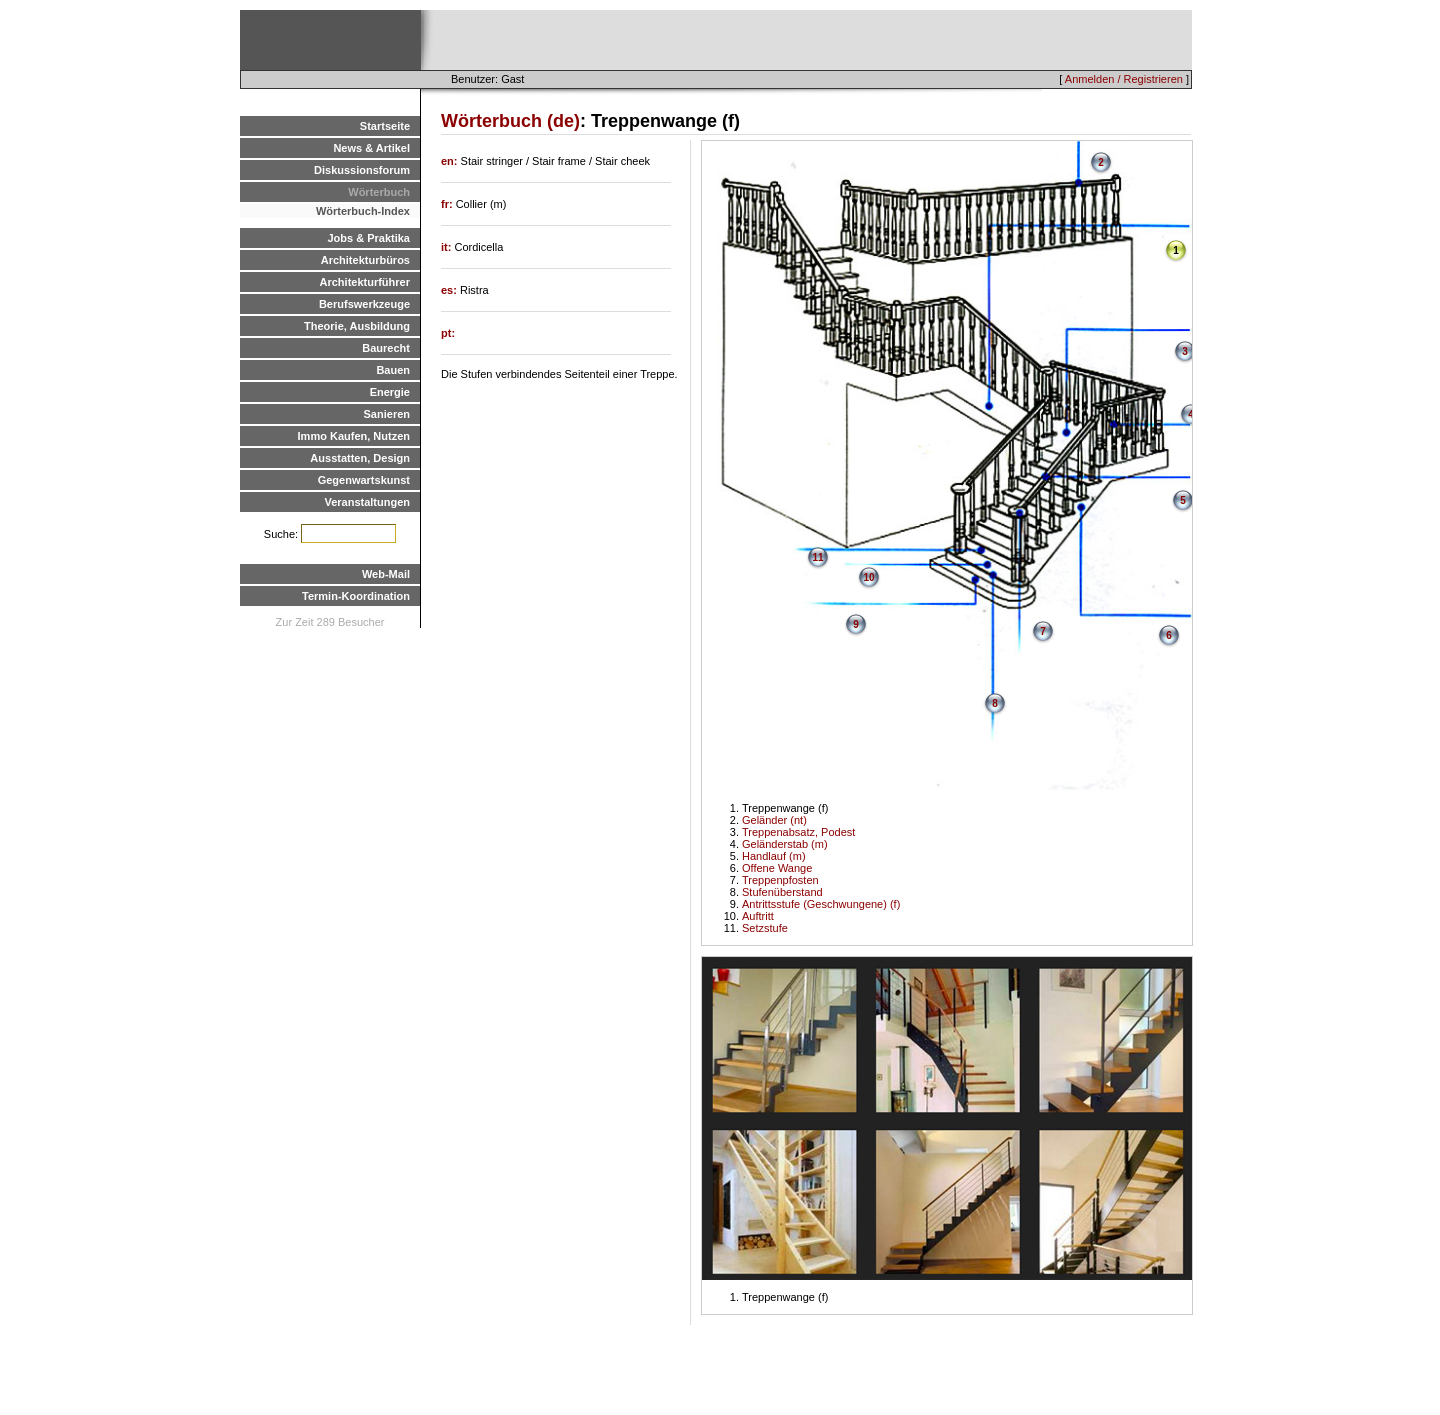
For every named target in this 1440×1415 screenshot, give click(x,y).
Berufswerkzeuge (364, 304)
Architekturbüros (365, 260)
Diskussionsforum (362, 170)
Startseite (385, 126)
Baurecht (386, 348)
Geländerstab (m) (785, 844)
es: (450, 290)
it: (447, 247)
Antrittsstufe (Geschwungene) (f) (821, 904)
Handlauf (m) (774, 856)
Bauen (393, 370)
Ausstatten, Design (360, 458)
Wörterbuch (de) (510, 121)
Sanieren (387, 414)
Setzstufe (765, 928)
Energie (390, 392)
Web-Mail (386, 574)
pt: (448, 333)
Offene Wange (777, 868)
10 (868, 577)
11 (817, 557)
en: (451, 161)
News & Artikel (371, 148)
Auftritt (758, 916)
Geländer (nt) (774, 820)
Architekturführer (365, 282)
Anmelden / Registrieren (1124, 79)
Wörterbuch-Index (363, 211)
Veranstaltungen (367, 502)
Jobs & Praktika (368, 238)
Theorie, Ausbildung (357, 326)
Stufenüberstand (782, 892)
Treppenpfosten (780, 880)
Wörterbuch (379, 192)
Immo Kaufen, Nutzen (354, 436)
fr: (448, 204)
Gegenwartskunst (364, 480)
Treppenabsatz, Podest (798, 832)
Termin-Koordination (356, 596)
